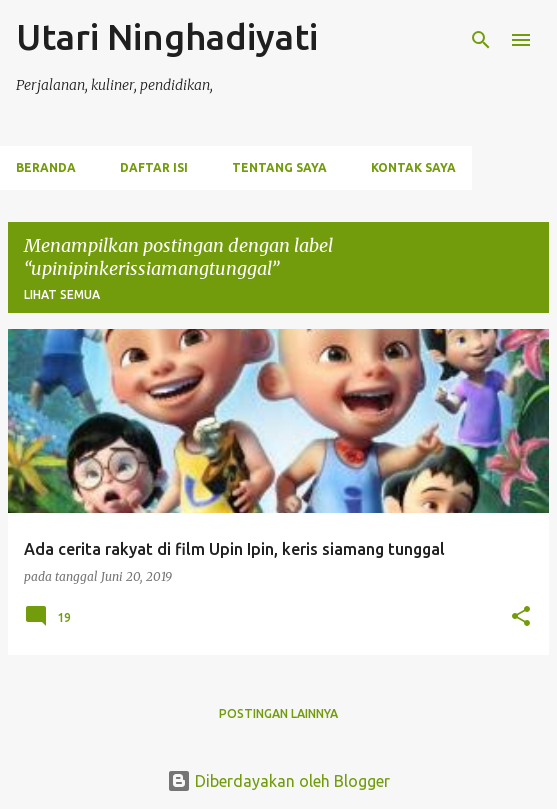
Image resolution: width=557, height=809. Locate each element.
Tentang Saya (279, 167)
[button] (521, 617)
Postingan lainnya (278, 713)
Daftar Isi (154, 167)
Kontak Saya (413, 167)
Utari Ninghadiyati (167, 36)
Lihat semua (62, 294)
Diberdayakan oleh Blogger (278, 781)
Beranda (46, 167)
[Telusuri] (481, 40)
